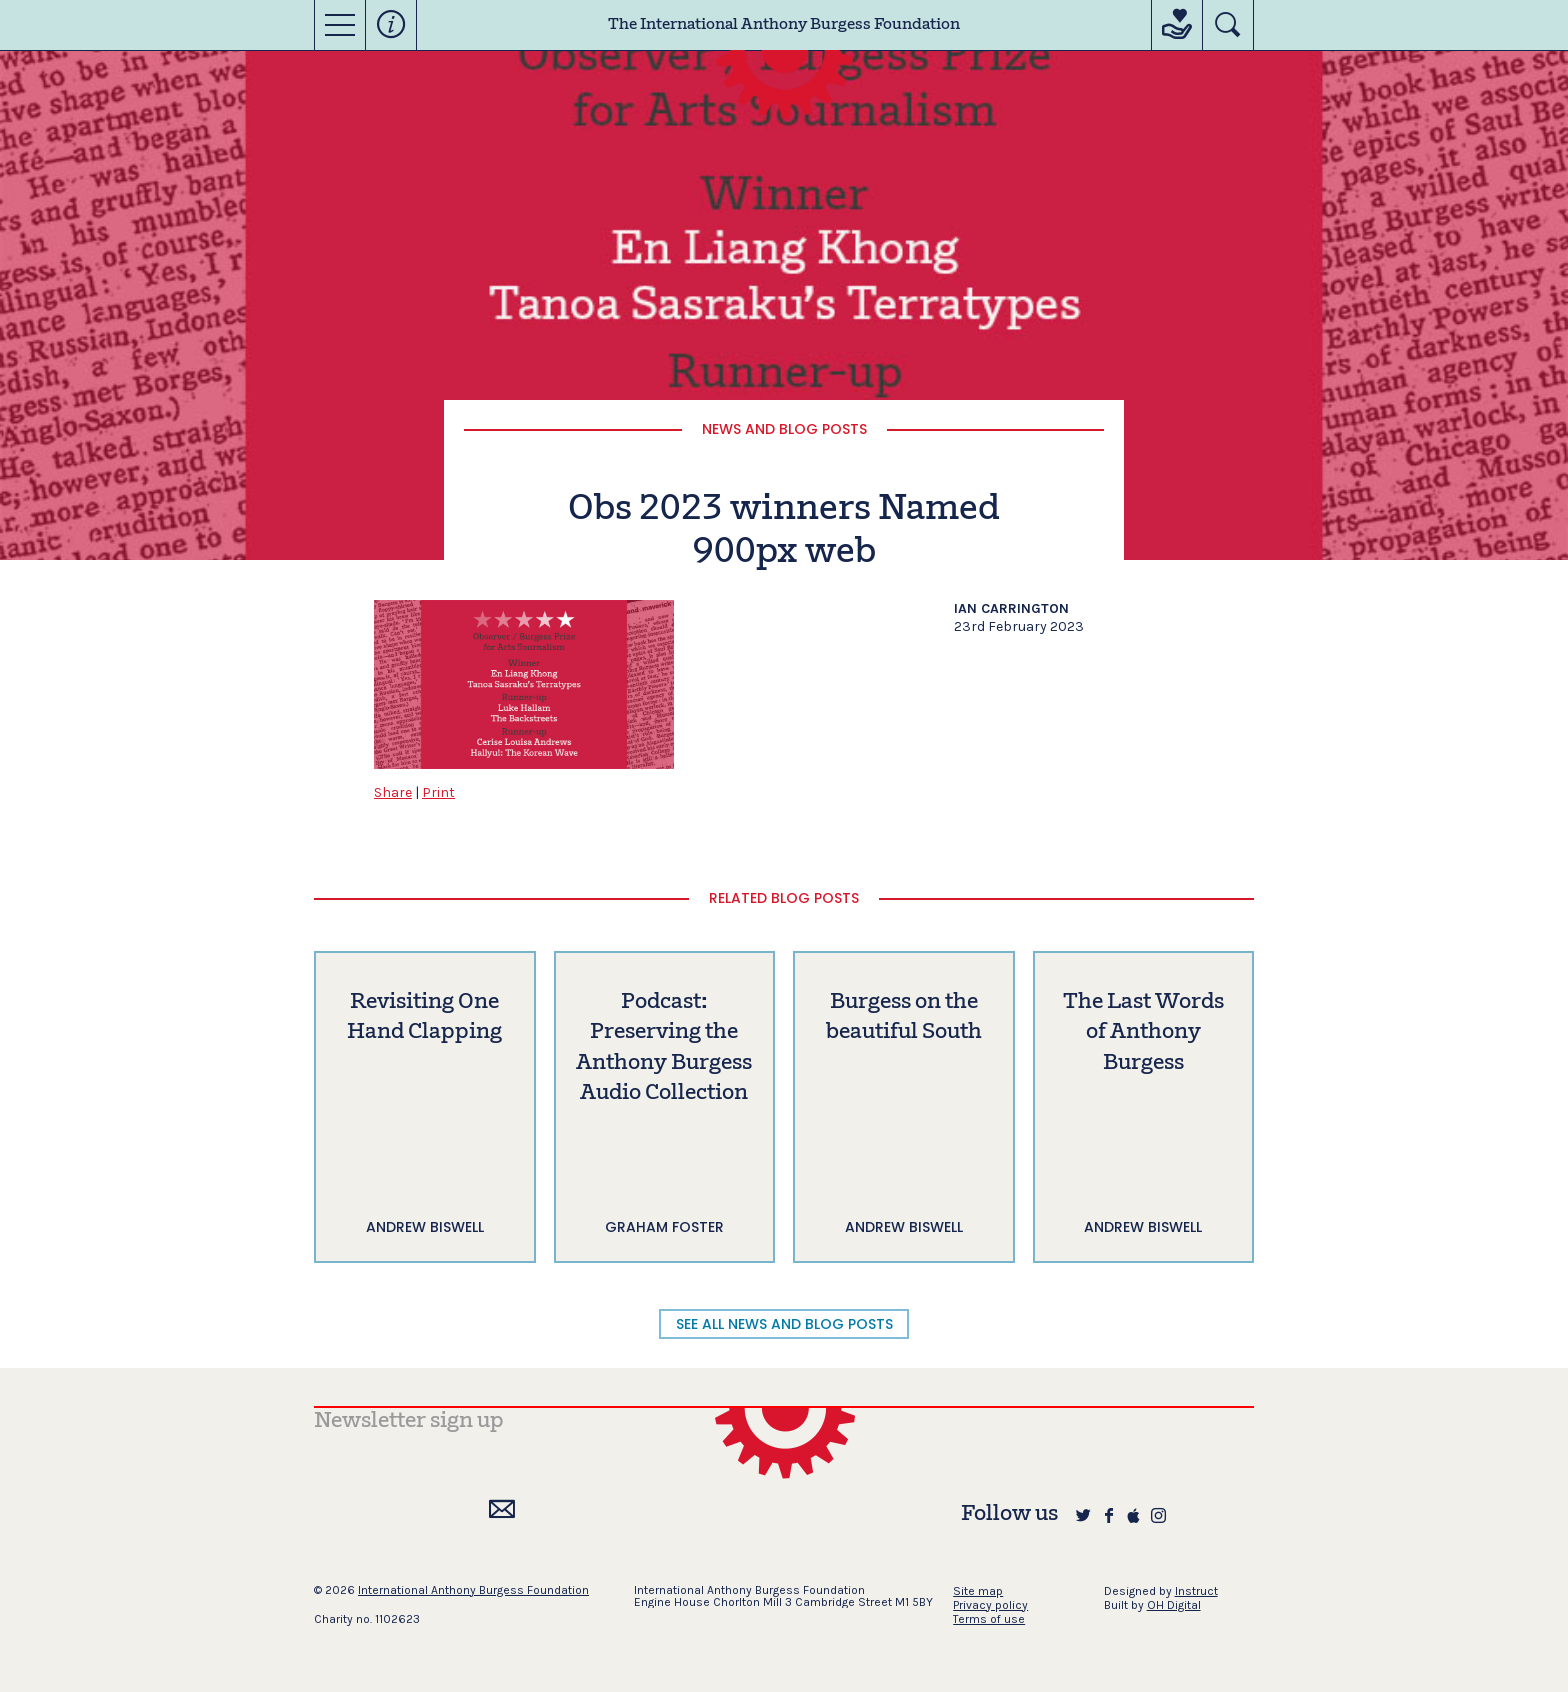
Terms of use (989, 1619)
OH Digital (1174, 1605)
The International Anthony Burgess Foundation (784, 25)
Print (438, 792)
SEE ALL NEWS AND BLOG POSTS (784, 1324)
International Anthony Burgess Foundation (473, 1590)
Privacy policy (990, 1605)
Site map (978, 1591)
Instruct (1196, 1591)
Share (393, 792)
